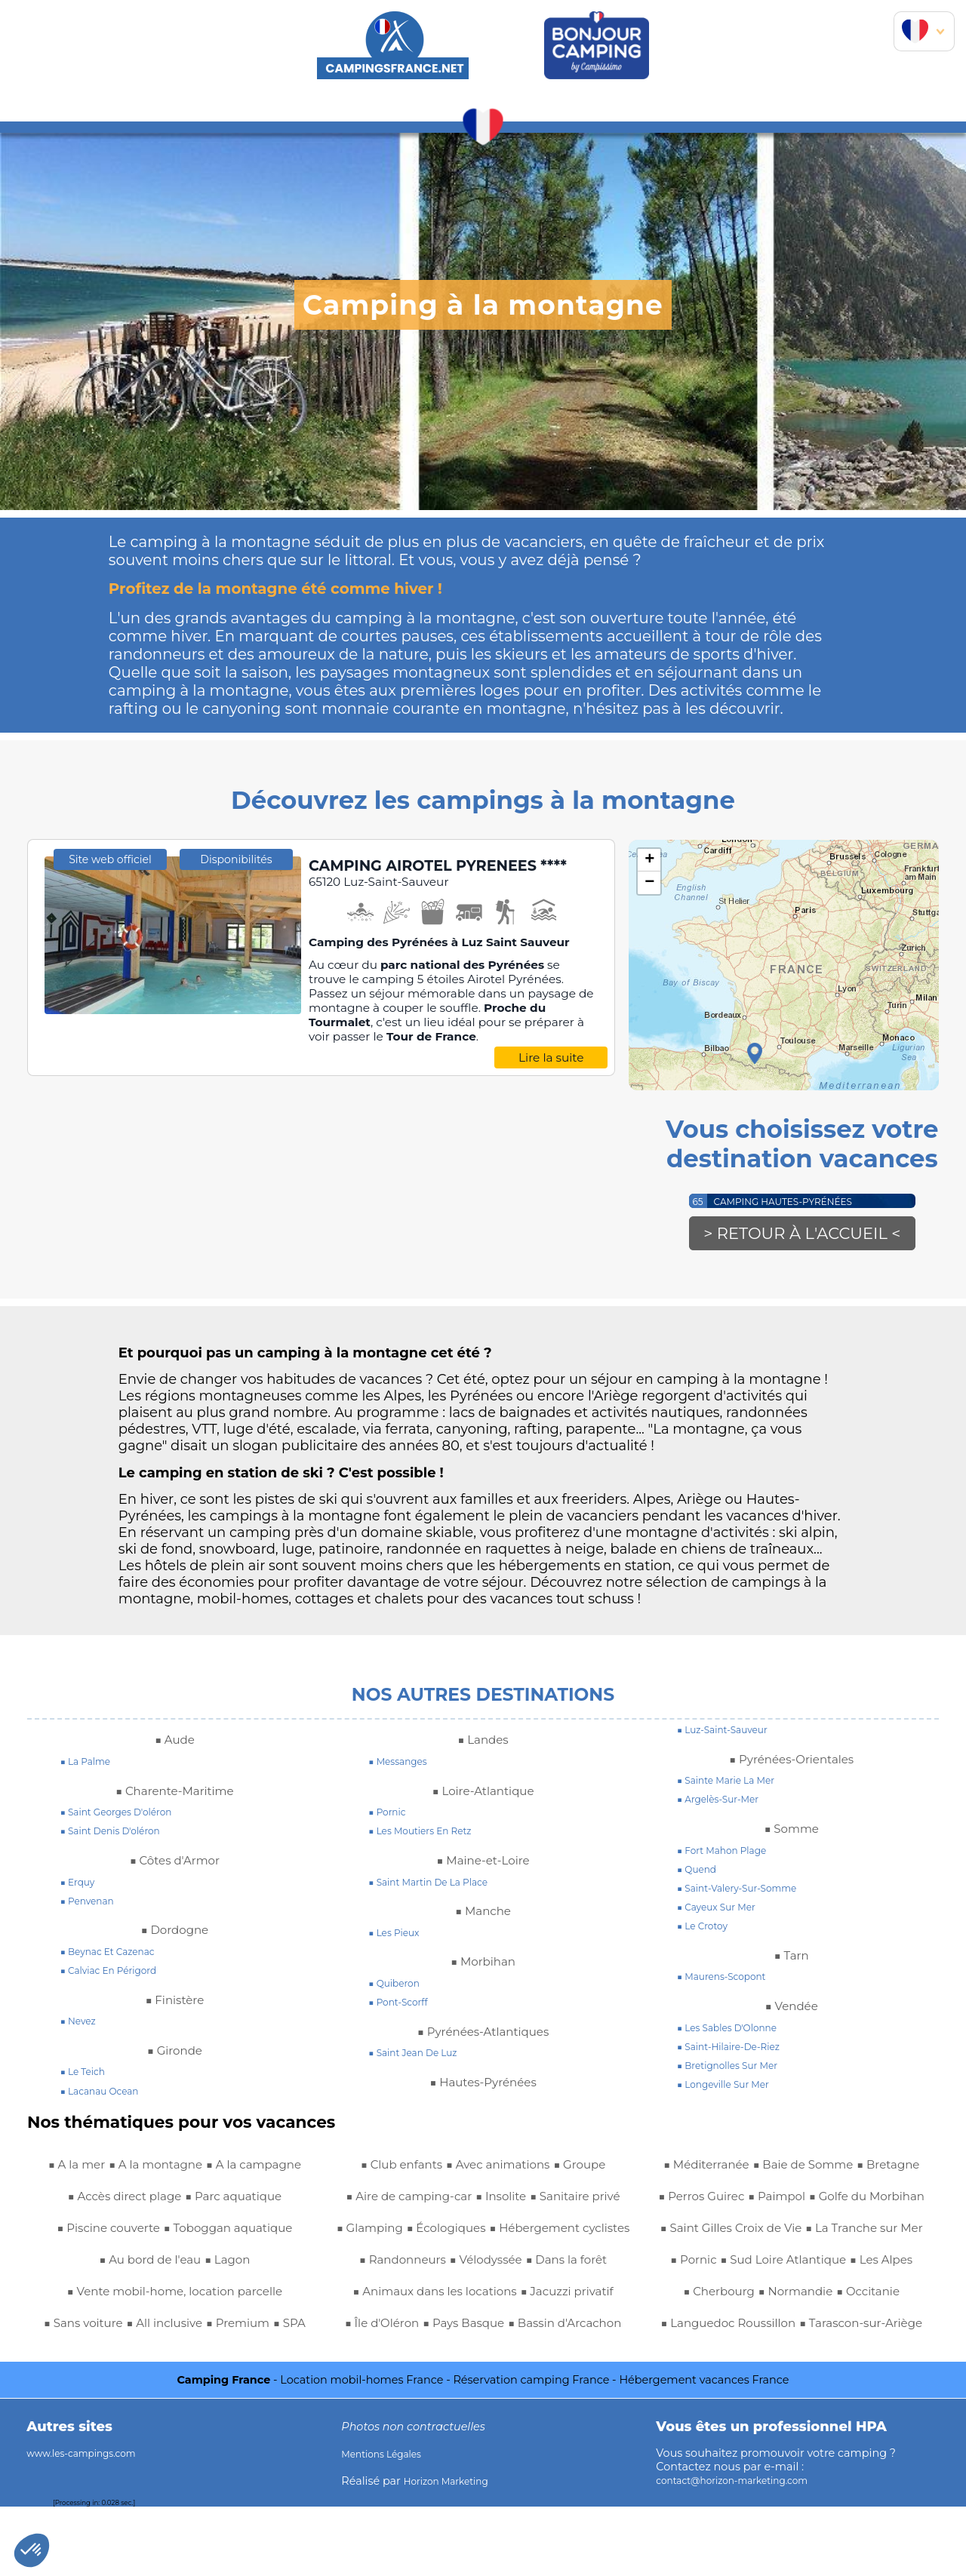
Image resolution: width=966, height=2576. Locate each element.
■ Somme (791, 1834)
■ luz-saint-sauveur (731, 1735)
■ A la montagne (211, 2170)
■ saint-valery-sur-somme (748, 1894)
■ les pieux (398, 1938)
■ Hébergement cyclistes (429, 2233)
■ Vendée (791, 2011)
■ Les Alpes (868, 2297)
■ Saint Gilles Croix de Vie (791, 2233)
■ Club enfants (132, 2392)
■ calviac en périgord (118, 1976)
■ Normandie (796, 2328)
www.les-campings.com (91, 2522)
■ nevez (81, 2026)
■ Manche (483, 1916)
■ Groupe (374, 2170)
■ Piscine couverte (235, 2233)
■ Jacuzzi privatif (437, 2328)
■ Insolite (593, 2170)
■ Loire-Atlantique (483, 1796)
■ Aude (174, 1745)
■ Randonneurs (569, 2233)
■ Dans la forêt (528, 2265)
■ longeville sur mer (732, 2090)
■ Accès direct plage (233, 2201)
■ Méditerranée (421, 2392)
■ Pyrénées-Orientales (791, 1765)
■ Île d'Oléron (540, 2328)
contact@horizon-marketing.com (746, 2549)
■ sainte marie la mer (735, 1786)
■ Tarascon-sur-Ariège (792, 2392)
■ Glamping (490, 2201)
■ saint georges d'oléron (127, 1817)
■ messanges (403, 1767)
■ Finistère (175, 2005)
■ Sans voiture (87, 2360)
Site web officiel (109, 1031)
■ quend (700, 1875)
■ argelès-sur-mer (726, 1805)
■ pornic (390, 1817)
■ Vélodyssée (432, 2265)
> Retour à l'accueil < (803, 1237)
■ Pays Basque (414, 2360)
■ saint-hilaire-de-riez (738, 2052)
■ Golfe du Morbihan (791, 2201)
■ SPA (59, 2392)
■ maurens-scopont (730, 1982)
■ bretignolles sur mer (737, 2071)
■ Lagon (174, 2297)
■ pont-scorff (403, 2008)
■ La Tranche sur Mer (761, 2265)
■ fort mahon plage (730, 1856)
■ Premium (271, 2360)
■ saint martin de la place (439, 1888)
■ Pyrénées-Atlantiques (482, 2037)
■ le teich (87, 2077)
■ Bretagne (702, 2170)
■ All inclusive (183, 2360)
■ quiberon (398, 1989)
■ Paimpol (884, 2170)
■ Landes (483, 1745)
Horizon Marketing (454, 2550)
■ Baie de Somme (536, 2392)
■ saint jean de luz (421, 2058)
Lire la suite (551, 1080)
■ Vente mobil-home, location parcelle (174, 2328)
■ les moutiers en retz (429, 1836)
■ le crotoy (707, 1931)
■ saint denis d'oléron (120, 1836)
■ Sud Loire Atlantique (751, 2297)
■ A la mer (116, 2170)
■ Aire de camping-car (483, 2170)
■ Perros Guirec (795, 2170)
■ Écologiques (580, 2201)
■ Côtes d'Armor (175, 1866)
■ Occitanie (882, 2328)
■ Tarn (791, 1961)
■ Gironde (174, 2056)
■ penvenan (92, 1907)
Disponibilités (236, 1031)
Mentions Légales (388, 2523)
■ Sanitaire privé (392, 2201)
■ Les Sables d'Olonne (736, 2033)
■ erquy (81, 1888)
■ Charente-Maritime (174, 1796)
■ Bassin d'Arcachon (533, 2360)
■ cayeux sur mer (724, 1913)
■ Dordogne (175, 1935)
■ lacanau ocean (107, 2097)
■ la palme (90, 1767)
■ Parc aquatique (111, 2233)
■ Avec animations (246, 2392)
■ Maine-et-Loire (483, 1866)
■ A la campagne (105, 2201)
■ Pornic (863, 2265)
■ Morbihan (482, 1967)
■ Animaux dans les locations (483, 2297)
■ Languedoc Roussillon (791, 2360)
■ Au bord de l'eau (253, 2265)
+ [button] (649, 860)
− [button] (649, 882)
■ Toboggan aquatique (112, 2265)
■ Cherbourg (705, 2328)
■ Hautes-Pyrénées (483, 2088)
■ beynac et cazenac (117, 1957)
